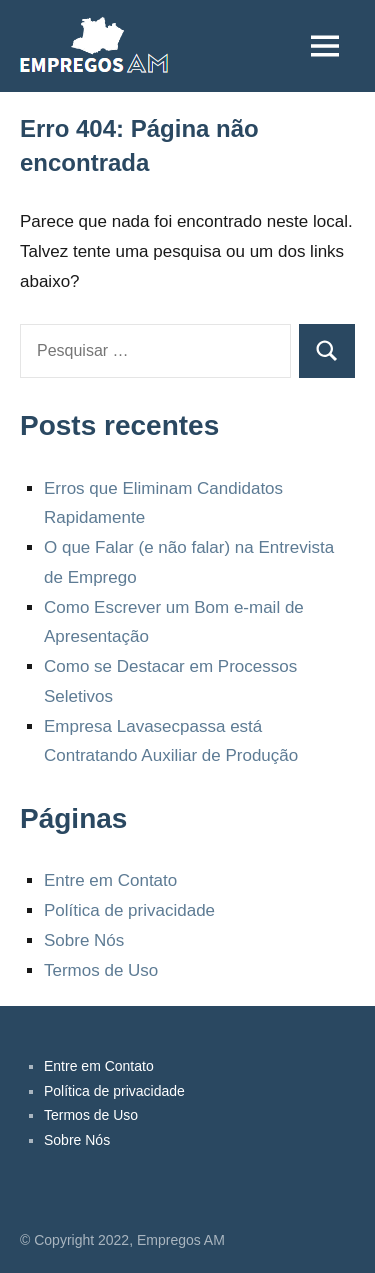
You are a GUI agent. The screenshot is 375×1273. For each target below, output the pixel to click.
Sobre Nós (84, 940)
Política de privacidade (129, 910)
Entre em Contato (110, 880)
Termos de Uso (101, 970)
